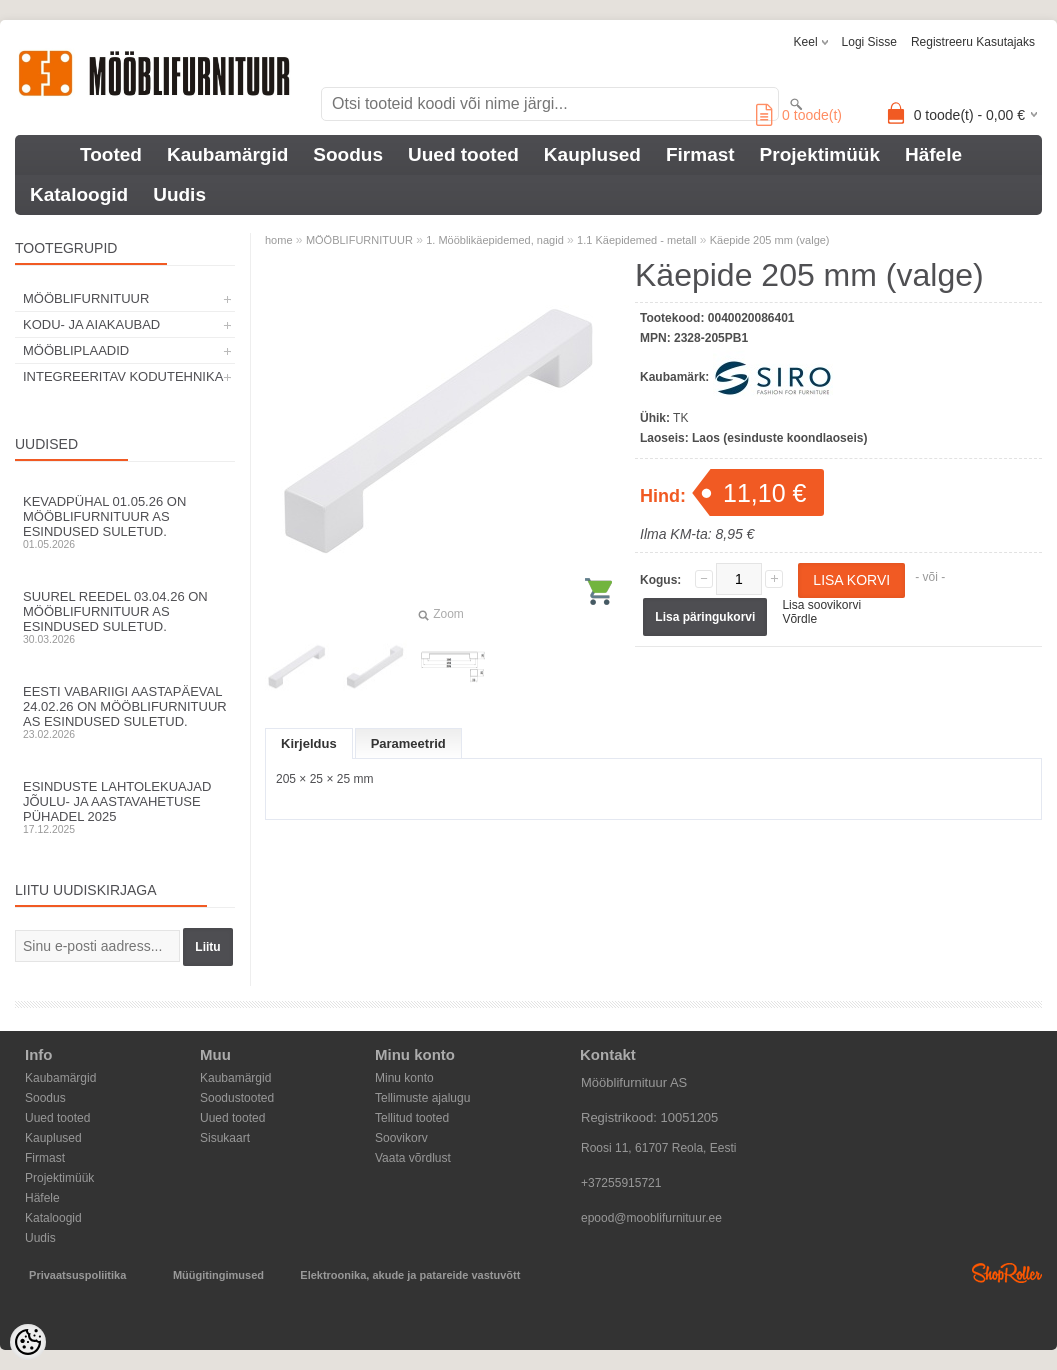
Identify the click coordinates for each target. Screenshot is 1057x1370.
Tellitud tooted (412, 1118)
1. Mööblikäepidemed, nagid (495, 240)
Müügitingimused (218, 1275)
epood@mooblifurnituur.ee (651, 1218)
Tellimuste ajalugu (422, 1098)
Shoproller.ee (1007, 1273)
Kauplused (592, 154)
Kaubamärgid (227, 154)
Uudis (179, 194)
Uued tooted (463, 154)
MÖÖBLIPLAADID (76, 350)
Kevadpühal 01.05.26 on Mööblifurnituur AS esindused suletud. (125, 522)
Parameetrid (408, 743)
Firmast (700, 154)
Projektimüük (820, 154)
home (279, 240)
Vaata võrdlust (413, 1158)
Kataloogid (79, 194)
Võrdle (799, 619)
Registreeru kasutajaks (973, 42)
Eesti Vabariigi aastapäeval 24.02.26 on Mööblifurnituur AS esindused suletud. (125, 712)
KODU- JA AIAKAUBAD (91, 324)
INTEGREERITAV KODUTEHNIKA (123, 376)
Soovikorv (401, 1138)
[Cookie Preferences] (28, 1342)
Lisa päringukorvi (705, 617)
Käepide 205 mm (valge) (770, 240)
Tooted (111, 154)
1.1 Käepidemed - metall (636, 240)
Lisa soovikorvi (821, 605)
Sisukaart (225, 1138)
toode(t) (799, 115)
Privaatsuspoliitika (77, 1275)
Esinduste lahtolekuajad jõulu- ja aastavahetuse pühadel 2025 (125, 807)
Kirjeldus (309, 743)
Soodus (348, 154)
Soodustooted (237, 1098)
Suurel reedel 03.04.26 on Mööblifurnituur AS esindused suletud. (125, 617)
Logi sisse (869, 42)
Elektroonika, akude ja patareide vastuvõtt (410, 1275)
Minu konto (404, 1078)
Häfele (933, 154)
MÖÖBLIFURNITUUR (86, 298)
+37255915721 (621, 1183)
